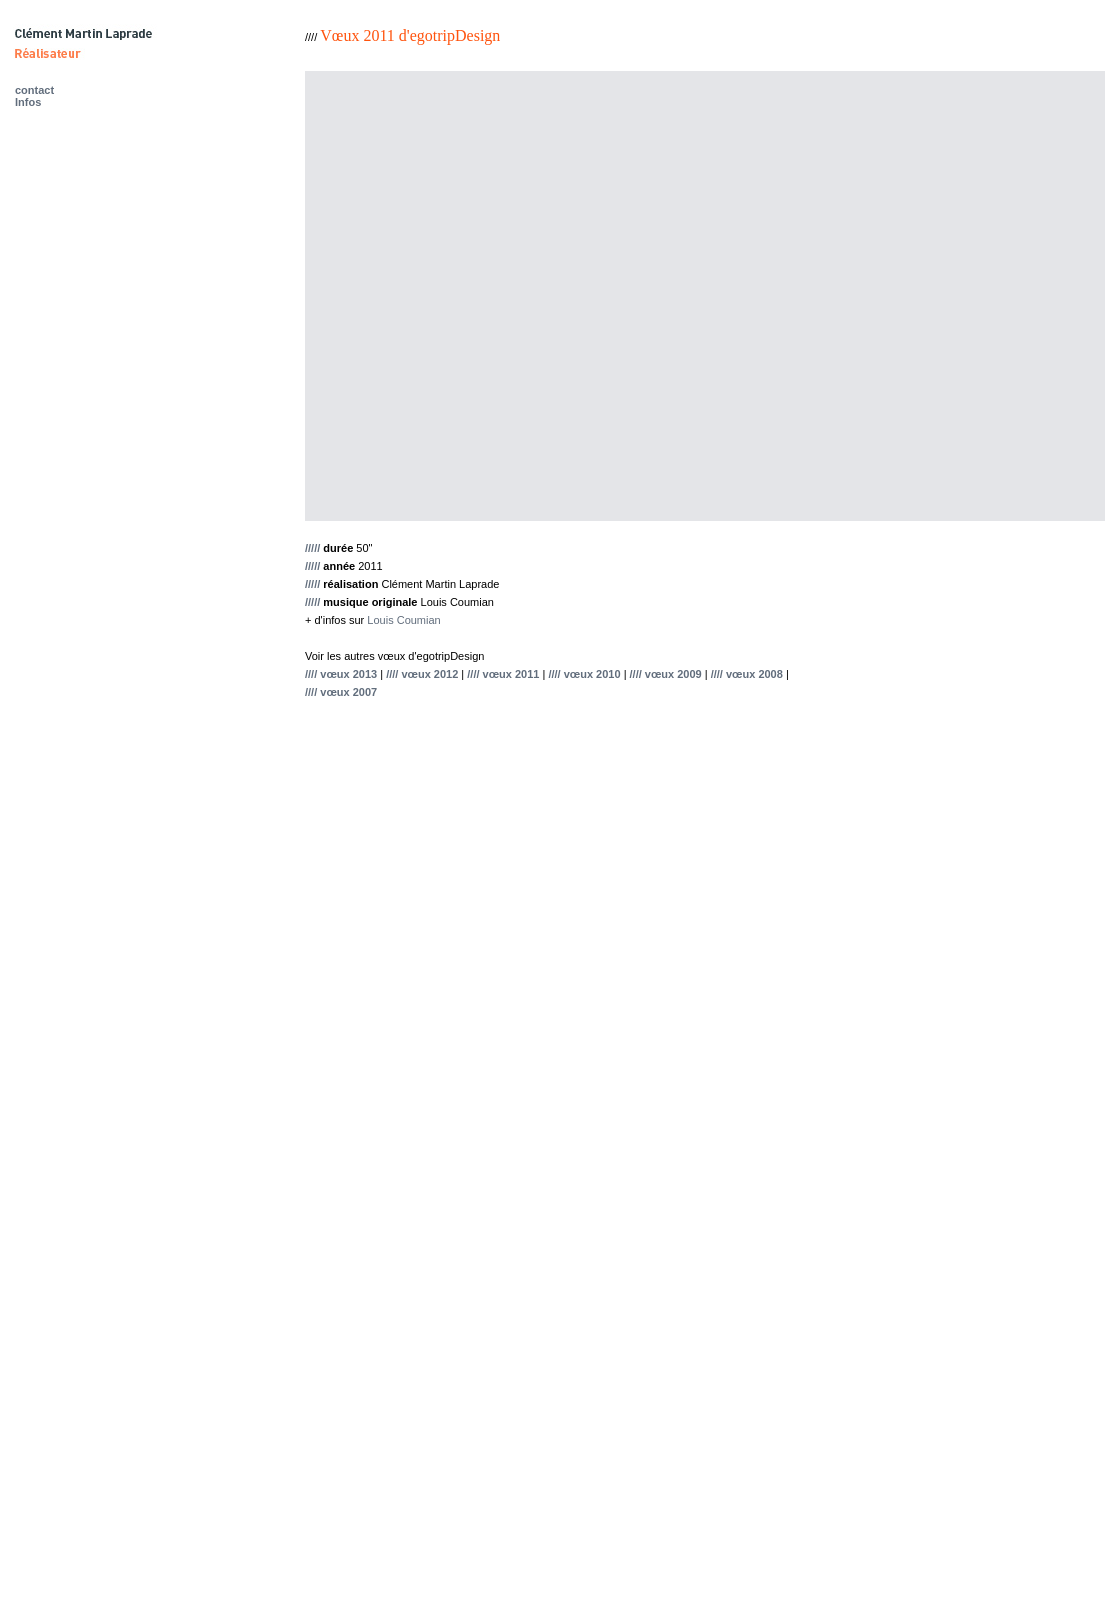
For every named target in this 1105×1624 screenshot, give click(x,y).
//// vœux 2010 (584, 674)
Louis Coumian (403, 620)
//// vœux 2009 (666, 674)
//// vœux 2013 (341, 674)
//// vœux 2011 (503, 674)
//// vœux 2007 (341, 692)
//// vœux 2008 (747, 674)
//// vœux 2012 (422, 674)
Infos (28, 102)
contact (34, 90)
